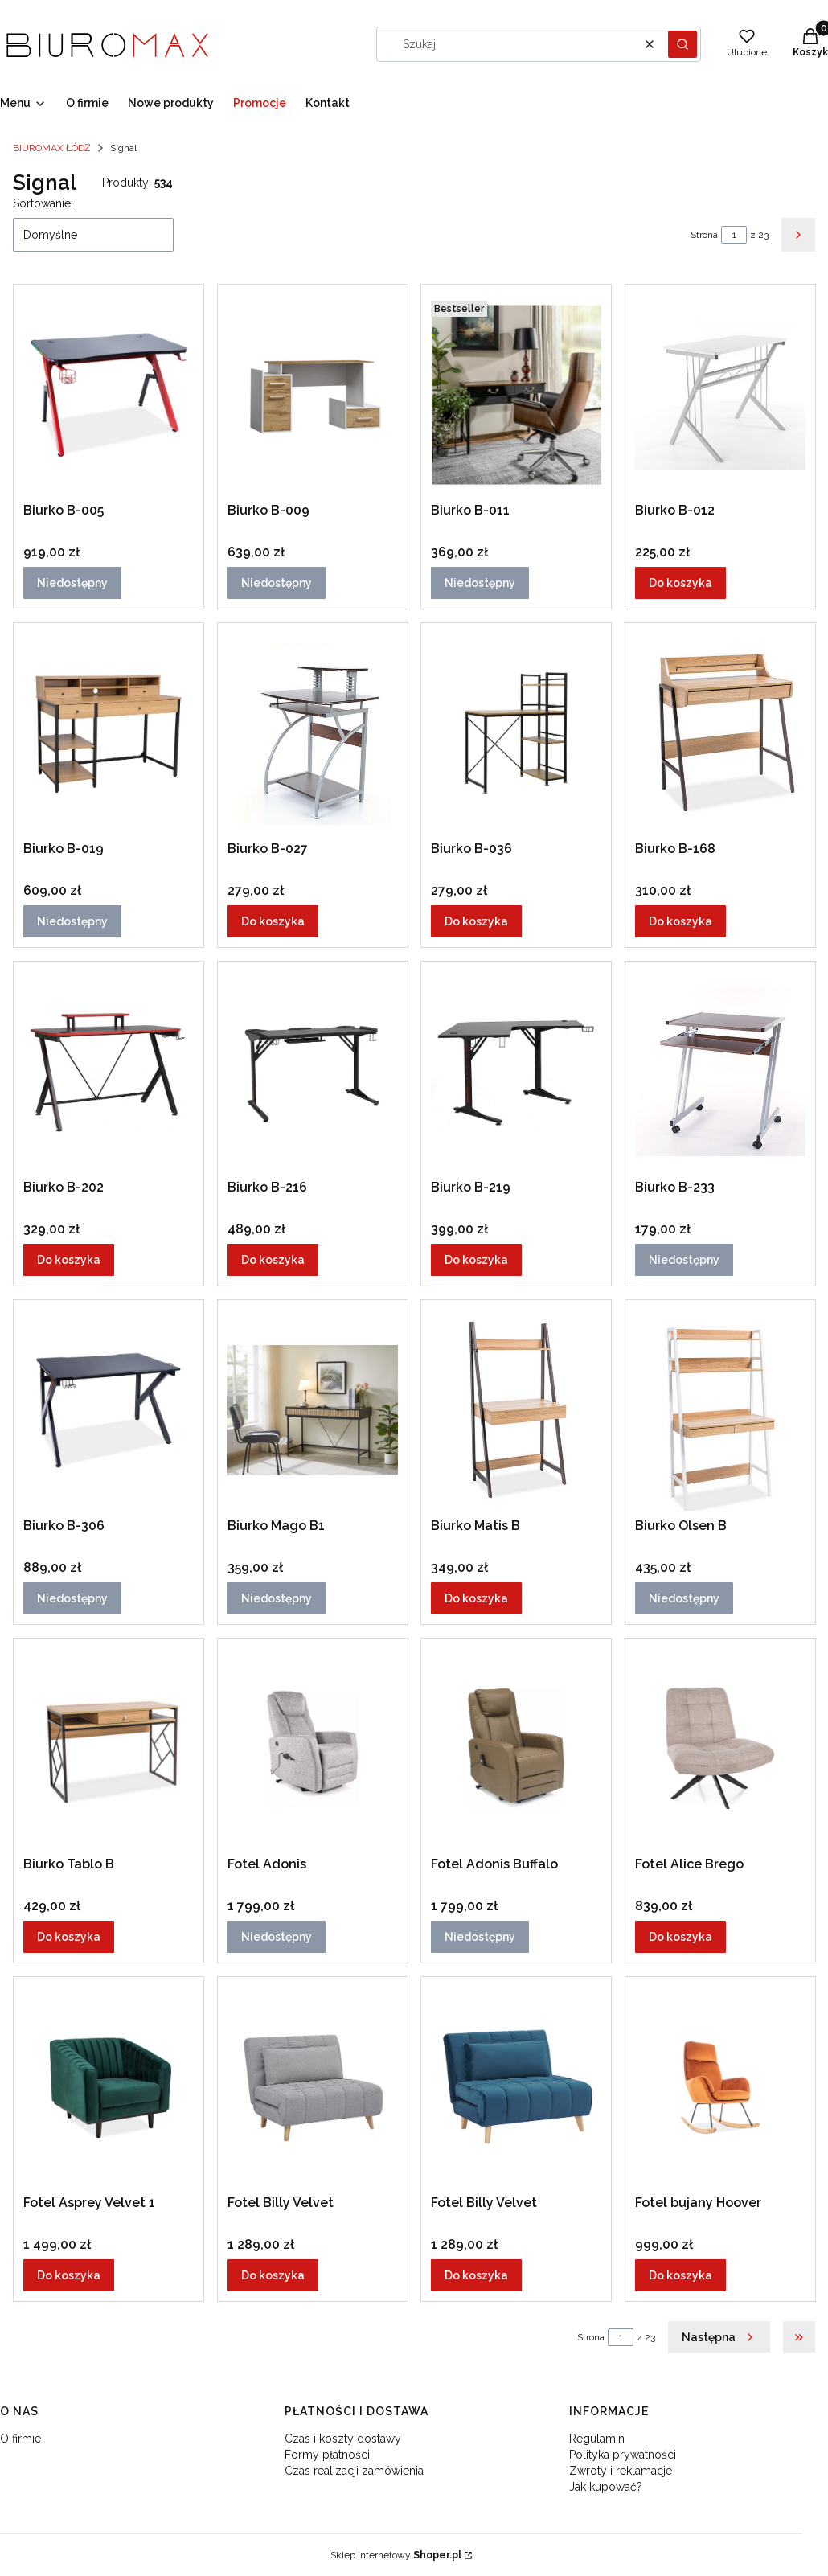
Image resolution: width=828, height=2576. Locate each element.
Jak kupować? (605, 2486)
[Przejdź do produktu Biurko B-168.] (720, 733)
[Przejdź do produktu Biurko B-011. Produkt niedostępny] (516, 394)
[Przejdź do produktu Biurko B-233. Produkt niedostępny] (720, 1071)
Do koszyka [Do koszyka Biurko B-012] (680, 582)
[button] (682, 44)
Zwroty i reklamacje (620, 2470)
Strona (704, 234)
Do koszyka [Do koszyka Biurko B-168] (680, 921)
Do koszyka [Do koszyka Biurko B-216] (273, 1259)
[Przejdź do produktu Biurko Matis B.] (516, 1410)
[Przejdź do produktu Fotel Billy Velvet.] (312, 2087)
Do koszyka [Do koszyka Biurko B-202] (68, 1259)
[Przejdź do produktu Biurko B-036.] (516, 733)
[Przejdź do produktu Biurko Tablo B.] (108, 1748)
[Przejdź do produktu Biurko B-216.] (312, 1071)
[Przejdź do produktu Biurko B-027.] (312, 733)
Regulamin (597, 2438)
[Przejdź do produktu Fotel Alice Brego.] (720, 1748)
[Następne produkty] (719, 2337)
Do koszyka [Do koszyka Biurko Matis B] (476, 1598)
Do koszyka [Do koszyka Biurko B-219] (476, 1259)
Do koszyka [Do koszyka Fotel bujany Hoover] (680, 2275)
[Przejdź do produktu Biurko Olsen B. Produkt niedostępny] (720, 1410)
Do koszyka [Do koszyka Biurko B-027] (273, 921)
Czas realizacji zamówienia (354, 2470)
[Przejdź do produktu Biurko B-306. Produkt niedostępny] (108, 1410)
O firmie (20, 2438)
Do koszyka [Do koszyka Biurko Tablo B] (68, 1936)
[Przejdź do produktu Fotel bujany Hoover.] (720, 2087)
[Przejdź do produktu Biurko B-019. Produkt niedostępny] (108, 733)
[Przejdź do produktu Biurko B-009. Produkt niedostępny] (312, 394)
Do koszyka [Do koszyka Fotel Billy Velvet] (273, 2275)
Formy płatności (327, 2454)
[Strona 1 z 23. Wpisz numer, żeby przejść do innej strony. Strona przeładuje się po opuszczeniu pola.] (734, 235)
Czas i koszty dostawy (343, 2438)
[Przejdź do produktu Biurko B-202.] (108, 1071)
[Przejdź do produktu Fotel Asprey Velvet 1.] (108, 2087)
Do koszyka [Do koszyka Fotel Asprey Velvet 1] (68, 2275)
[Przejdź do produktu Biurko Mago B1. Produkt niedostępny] (312, 1410)
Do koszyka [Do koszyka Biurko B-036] (476, 921)
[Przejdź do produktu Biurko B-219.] (516, 1071)
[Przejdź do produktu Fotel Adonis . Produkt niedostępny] (312, 1748)
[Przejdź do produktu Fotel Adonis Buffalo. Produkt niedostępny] (516, 1748)
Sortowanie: (43, 203)
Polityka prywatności (622, 2454)
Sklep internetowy (395, 2555)
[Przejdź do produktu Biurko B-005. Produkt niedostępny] (108, 394)
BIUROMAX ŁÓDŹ (52, 148)
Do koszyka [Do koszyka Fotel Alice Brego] (680, 1936)
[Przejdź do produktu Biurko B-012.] (720, 394)
